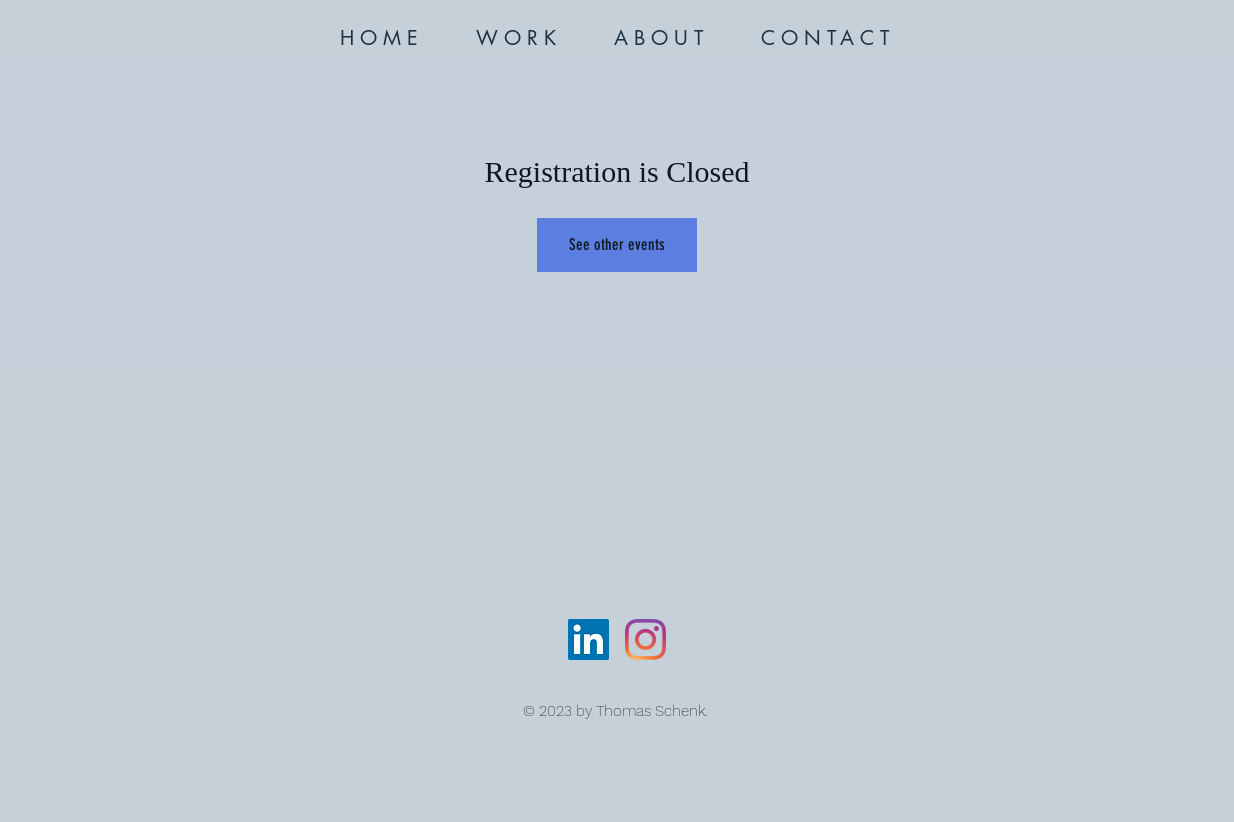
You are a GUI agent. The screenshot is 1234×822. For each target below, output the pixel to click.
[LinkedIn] (588, 639)
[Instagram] (645, 639)
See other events (617, 244)
